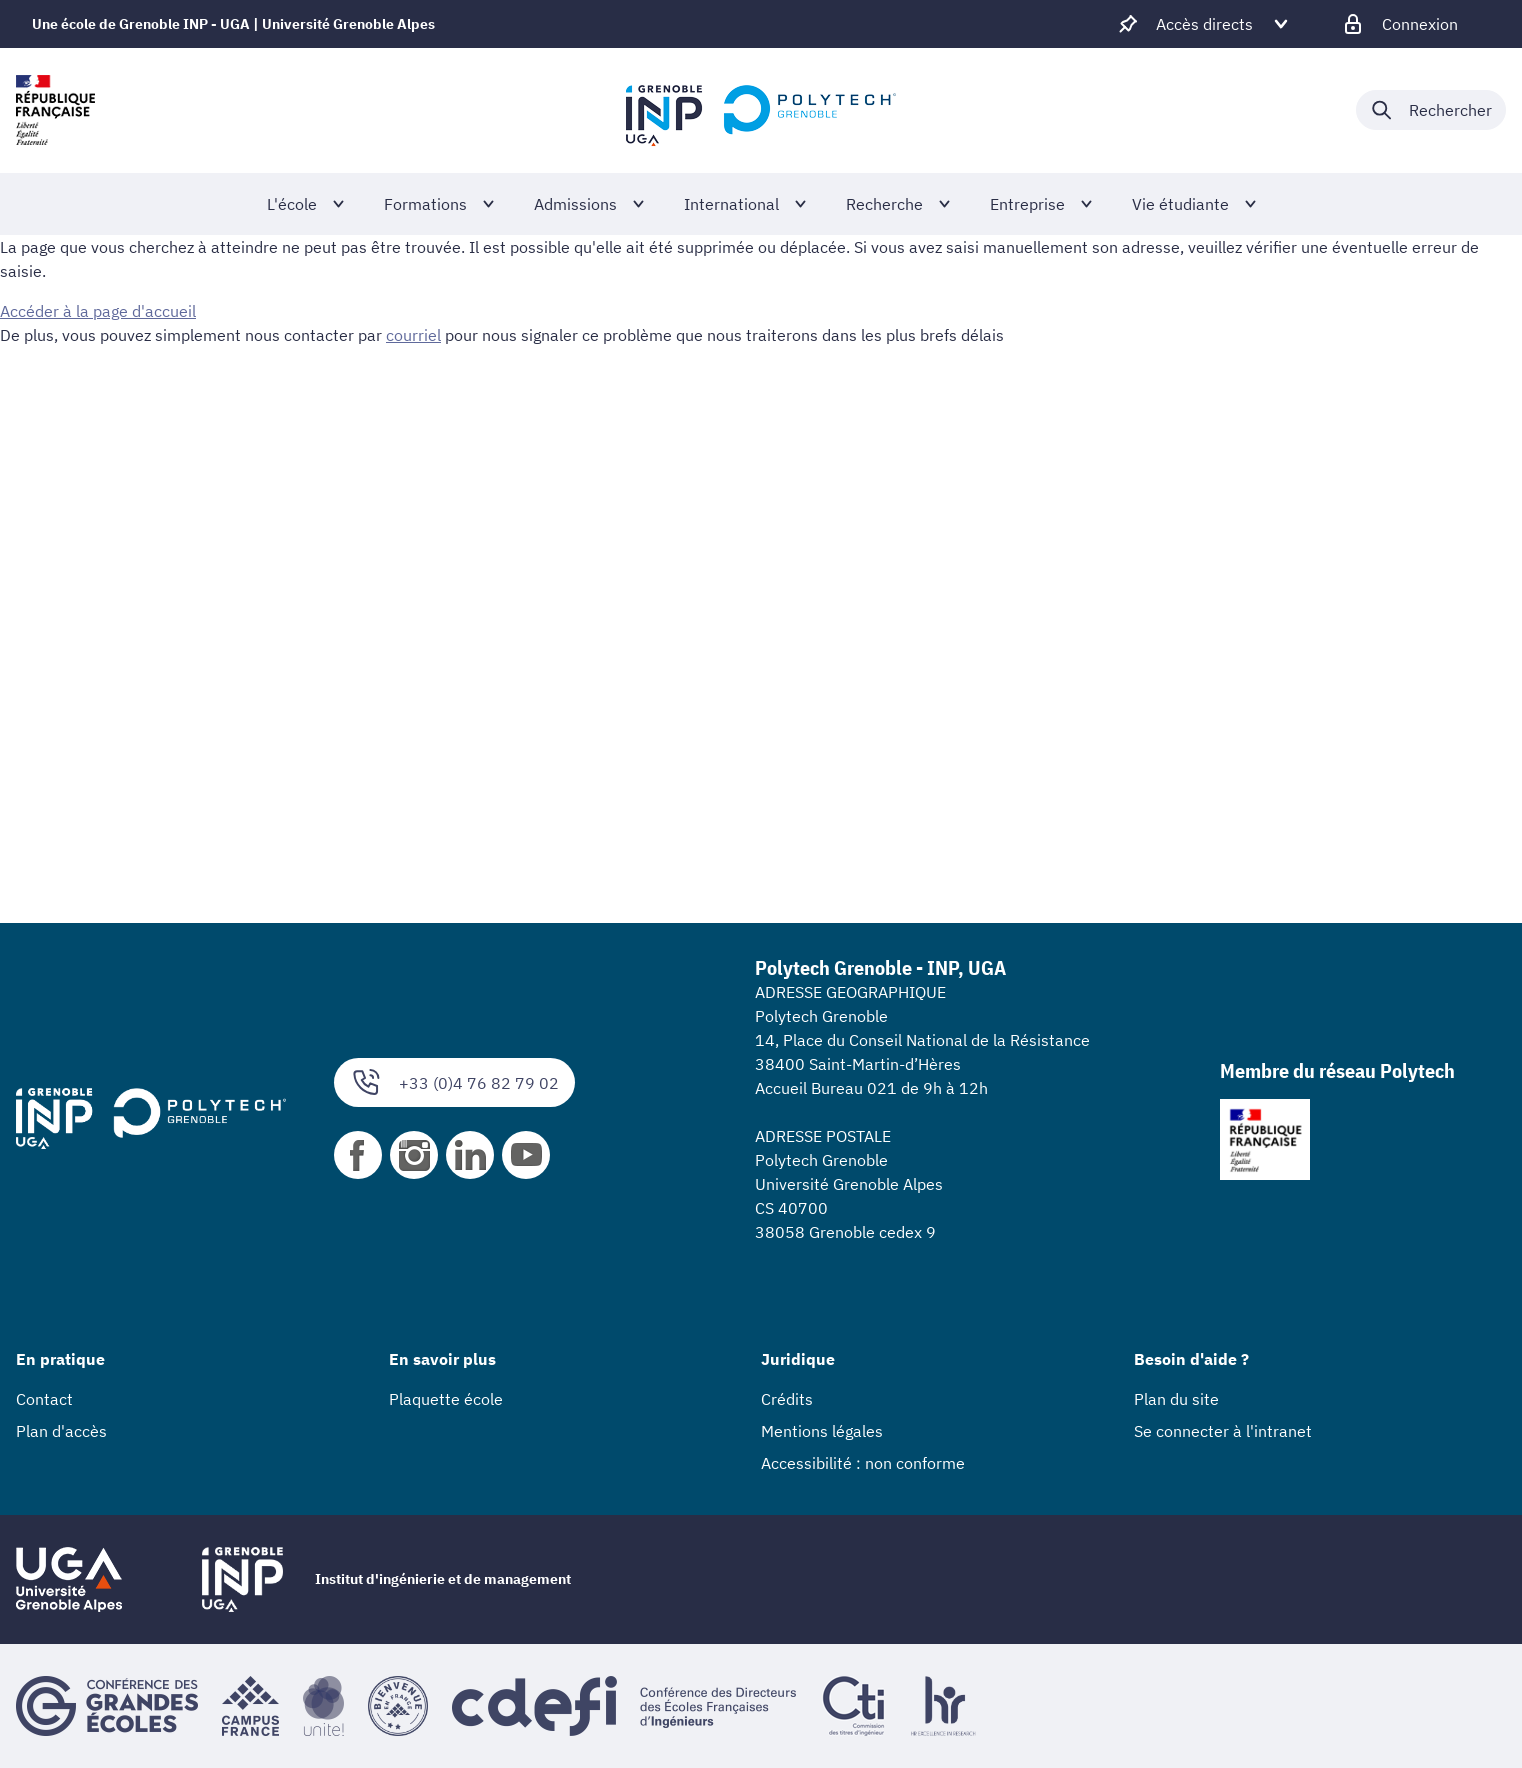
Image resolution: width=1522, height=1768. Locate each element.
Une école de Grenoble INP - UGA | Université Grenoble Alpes (233, 24)
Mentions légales (822, 1431)
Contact (44, 1399)
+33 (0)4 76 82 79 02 (454, 1082)
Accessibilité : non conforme (863, 1463)
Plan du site (1176, 1399)
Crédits (787, 1399)
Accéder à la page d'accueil (98, 311)
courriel (413, 335)
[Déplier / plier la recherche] (1431, 110)
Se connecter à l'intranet (1223, 1431)
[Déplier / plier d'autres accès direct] (1204, 24)
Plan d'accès (61, 1431)
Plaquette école (446, 1399)
